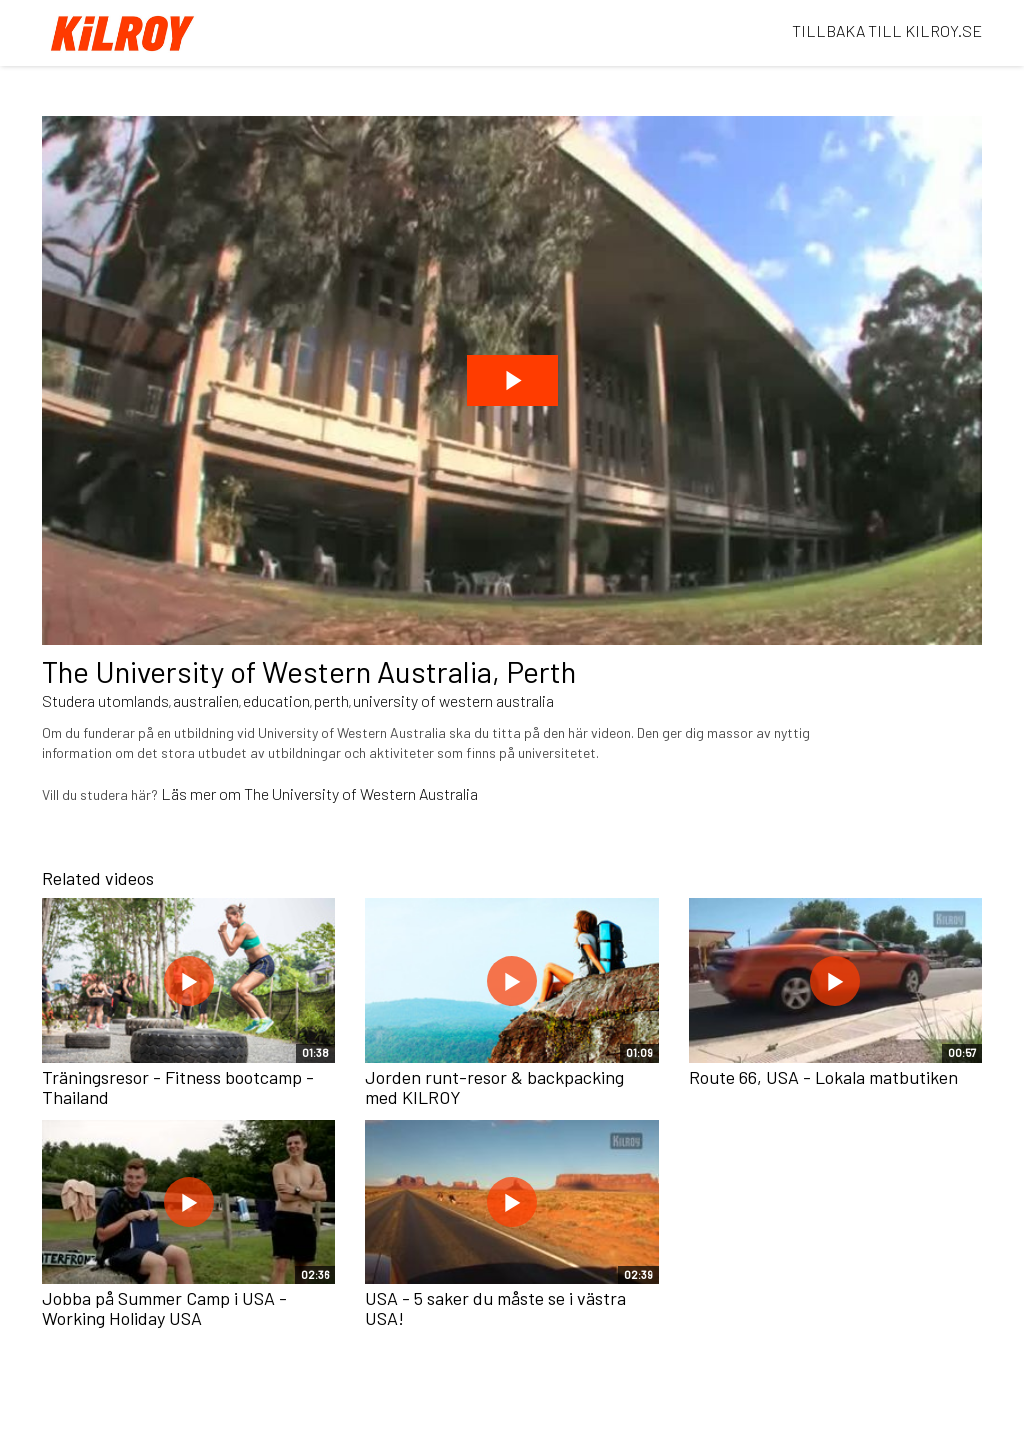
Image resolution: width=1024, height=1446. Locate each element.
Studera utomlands (105, 700)
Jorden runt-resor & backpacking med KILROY (494, 1087)
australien (206, 700)
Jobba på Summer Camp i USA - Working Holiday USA (164, 1308)
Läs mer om (202, 793)
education (276, 700)
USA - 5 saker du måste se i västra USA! (495, 1308)
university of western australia (453, 700)
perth (331, 700)
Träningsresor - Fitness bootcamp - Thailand (178, 1087)
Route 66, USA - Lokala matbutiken (823, 1077)
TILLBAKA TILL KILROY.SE (887, 30)
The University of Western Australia (361, 793)
